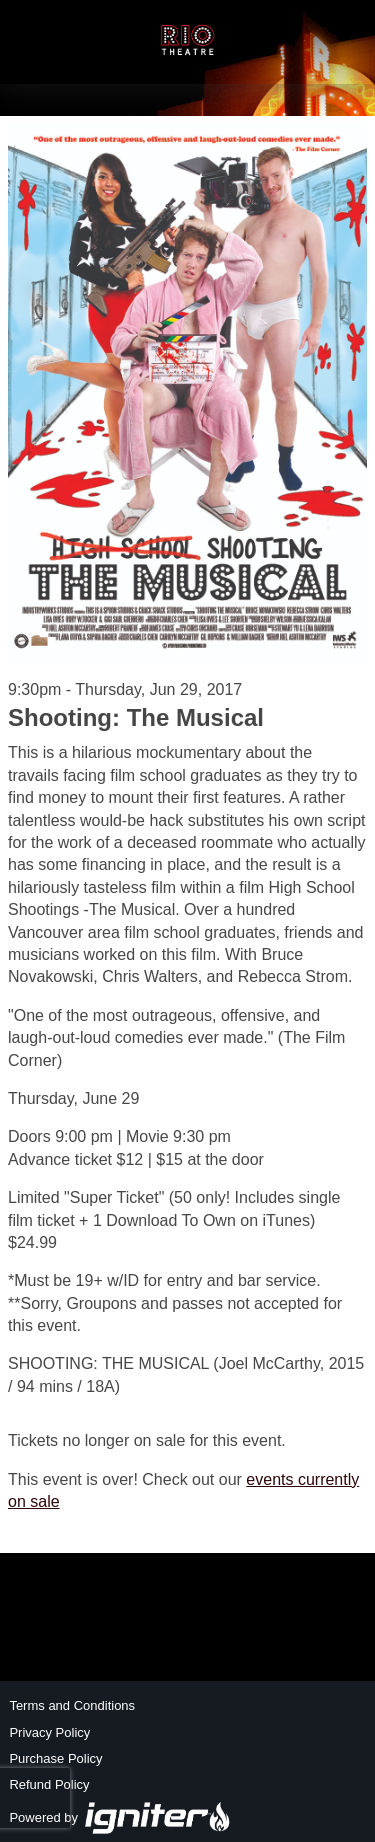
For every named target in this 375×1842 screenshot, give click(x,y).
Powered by (120, 1817)
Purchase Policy (55, 1758)
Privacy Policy (49, 1732)
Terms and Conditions (72, 1705)
